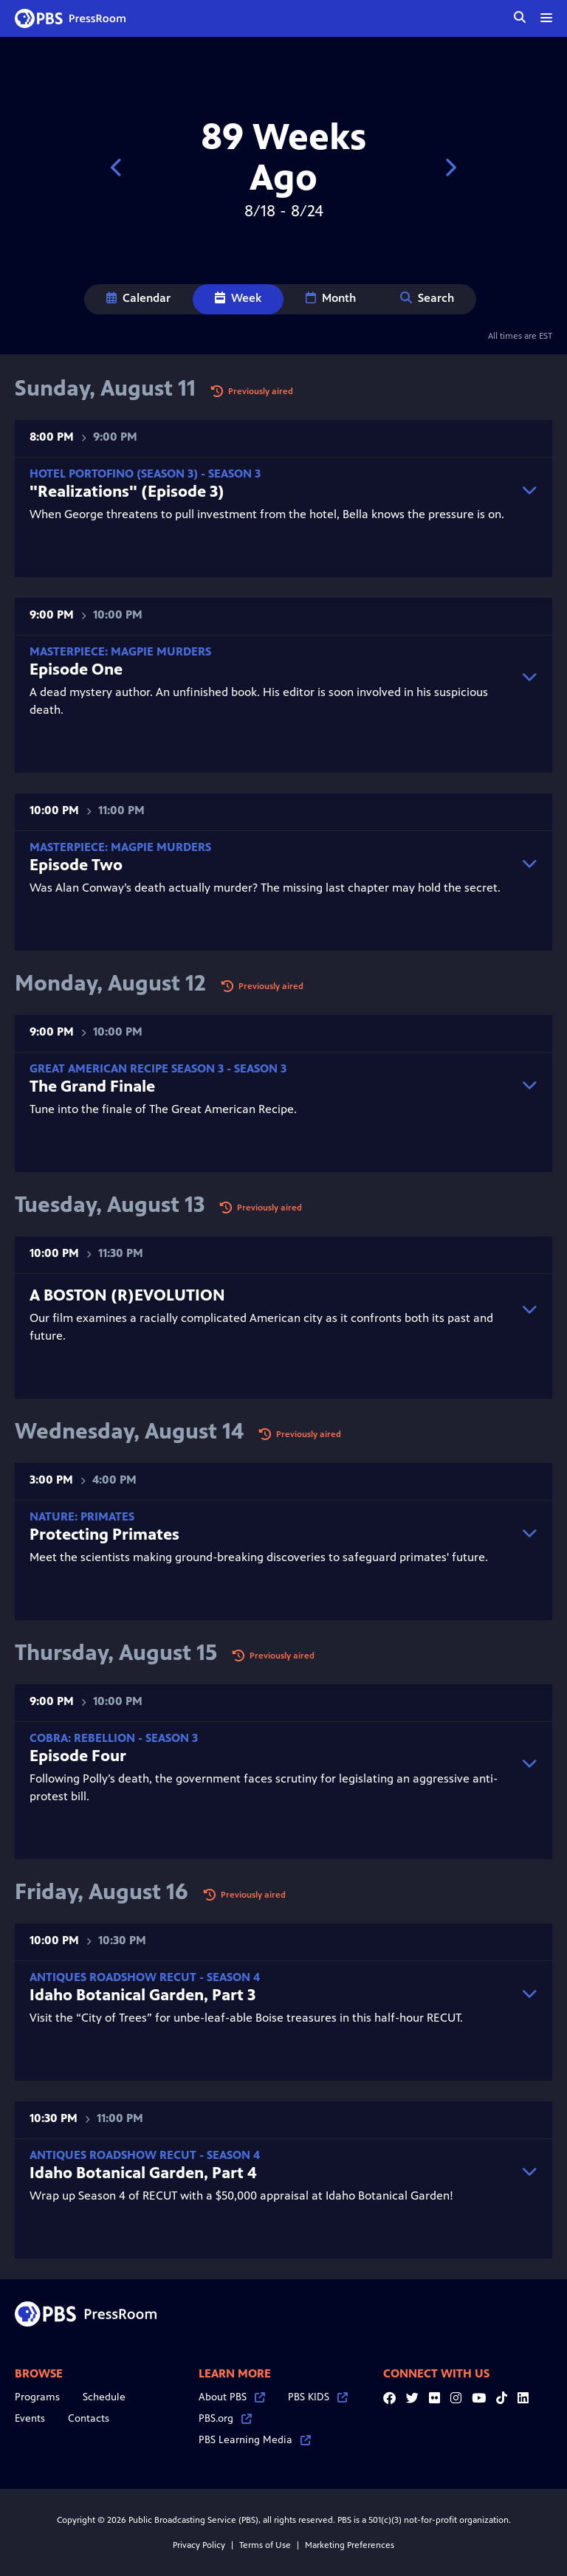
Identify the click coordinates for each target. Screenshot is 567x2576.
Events (30, 2418)
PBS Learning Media (255, 2440)
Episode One (76, 669)
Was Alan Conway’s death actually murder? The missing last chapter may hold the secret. (269, 868)
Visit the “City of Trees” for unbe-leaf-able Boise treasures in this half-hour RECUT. (269, 1998)
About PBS (232, 2397)
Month (331, 298)
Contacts (88, 2418)
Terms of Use (265, 2545)
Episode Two (76, 865)
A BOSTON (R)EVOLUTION (127, 1295)
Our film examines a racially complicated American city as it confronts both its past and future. (269, 1314)
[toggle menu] (546, 17)
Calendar (138, 298)
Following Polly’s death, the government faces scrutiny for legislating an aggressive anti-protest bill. (269, 1767)
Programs (37, 2397)
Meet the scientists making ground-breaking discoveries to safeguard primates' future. (269, 1537)
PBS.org (225, 2418)
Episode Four (78, 1756)
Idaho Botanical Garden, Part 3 (142, 1995)
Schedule (104, 2397)
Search (427, 298)
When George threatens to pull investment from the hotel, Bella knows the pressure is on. (269, 494)
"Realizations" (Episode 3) (127, 491)
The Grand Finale (92, 1086)
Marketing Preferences (349, 2545)
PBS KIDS (318, 2397)
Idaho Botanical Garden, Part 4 (143, 2173)
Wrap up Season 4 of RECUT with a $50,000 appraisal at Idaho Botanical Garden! (269, 2176)
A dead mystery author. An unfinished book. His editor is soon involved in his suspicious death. (269, 681)
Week (238, 298)
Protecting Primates (104, 1534)
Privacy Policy (199, 2545)
